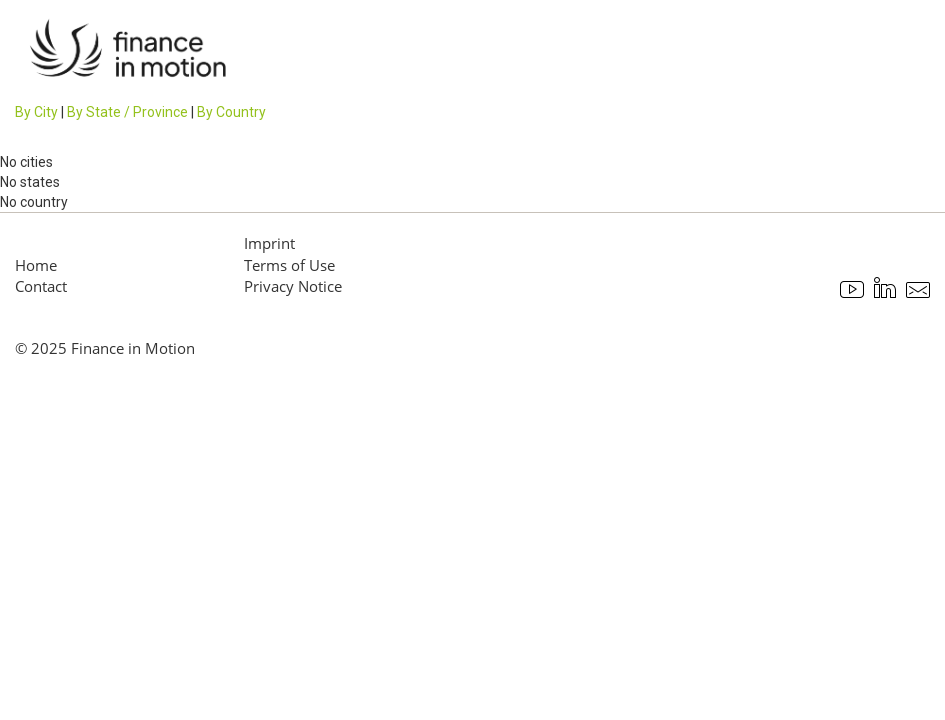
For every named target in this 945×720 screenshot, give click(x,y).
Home (36, 265)
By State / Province (127, 112)
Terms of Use (289, 265)
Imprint (269, 243)
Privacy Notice (293, 286)
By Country (231, 112)
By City (36, 112)
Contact (41, 286)
